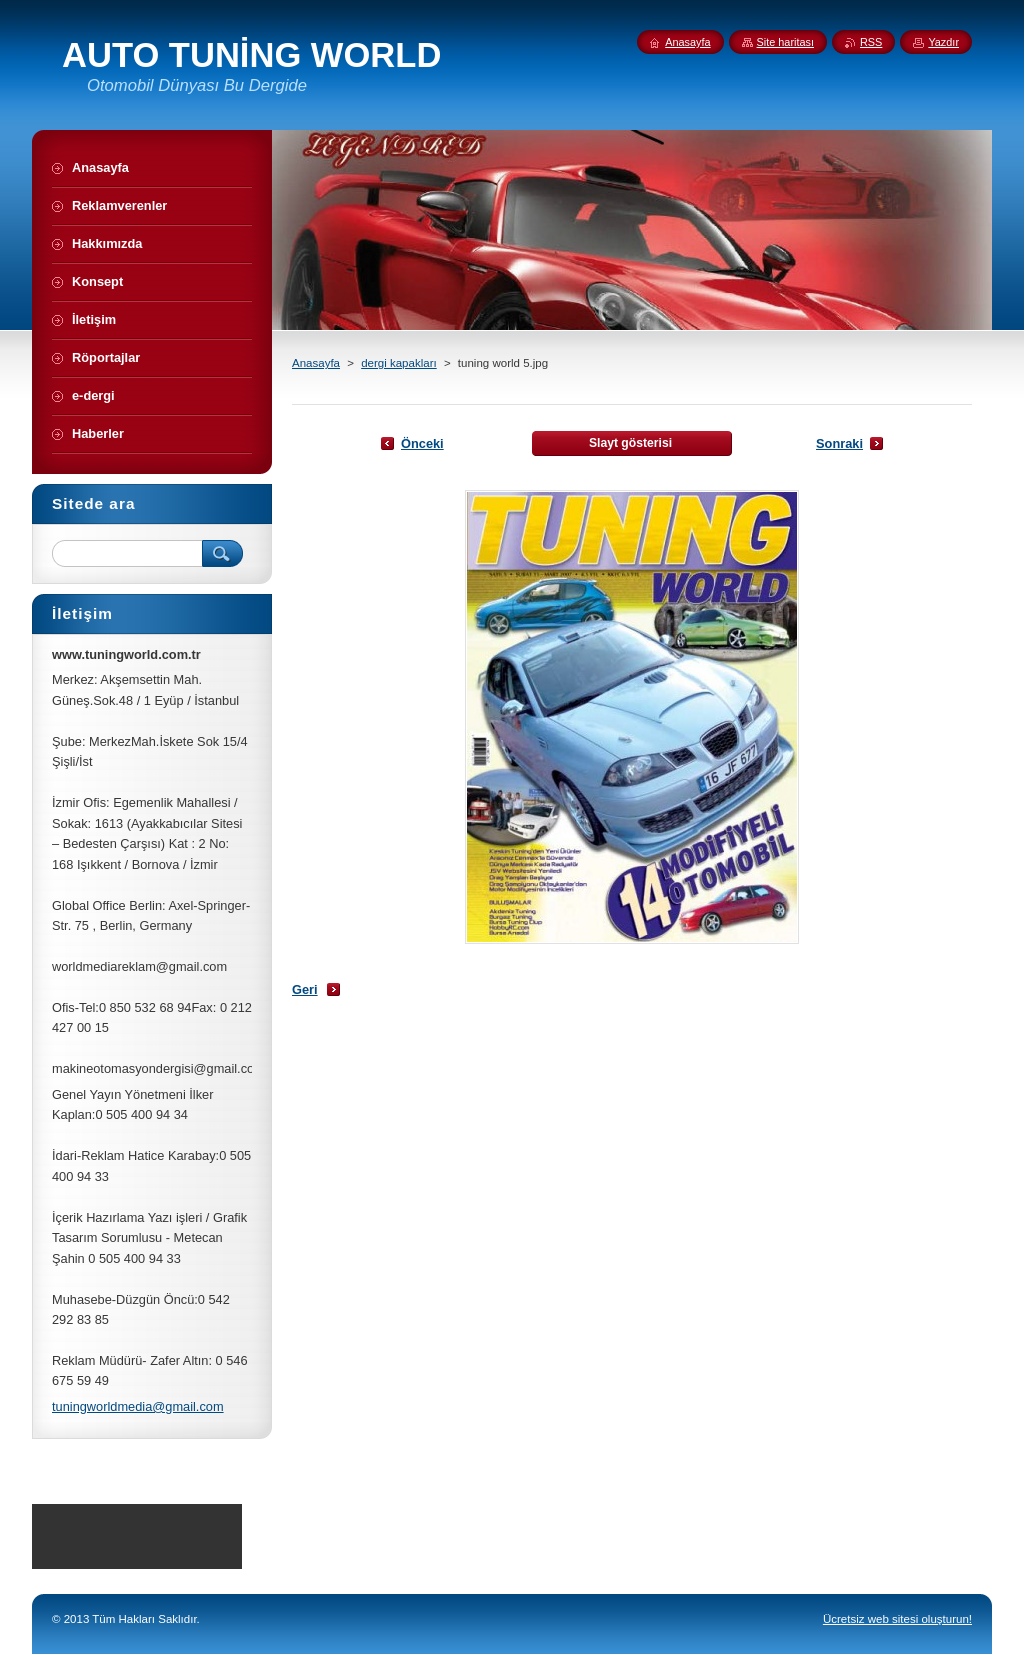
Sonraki (839, 443)
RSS (871, 42)
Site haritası (785, 42)
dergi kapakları (399, 363)
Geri (305, 989)
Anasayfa (316, 363)
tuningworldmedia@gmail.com (138, 1406)
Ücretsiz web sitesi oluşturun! (897, 1619)
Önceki (422, 443)
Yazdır (943, 42)
